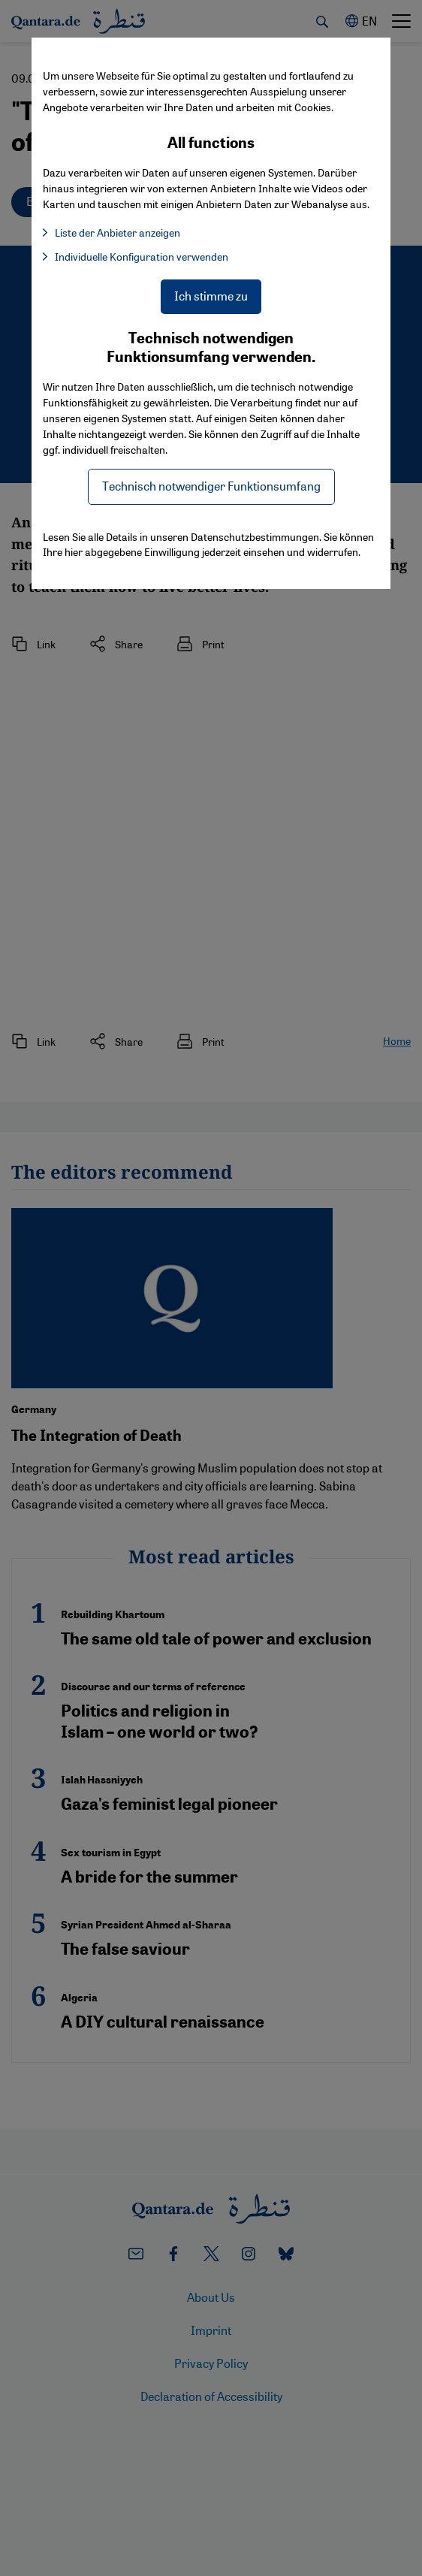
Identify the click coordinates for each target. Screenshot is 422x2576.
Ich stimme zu (211, 296)
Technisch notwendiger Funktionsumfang (211, 486)
